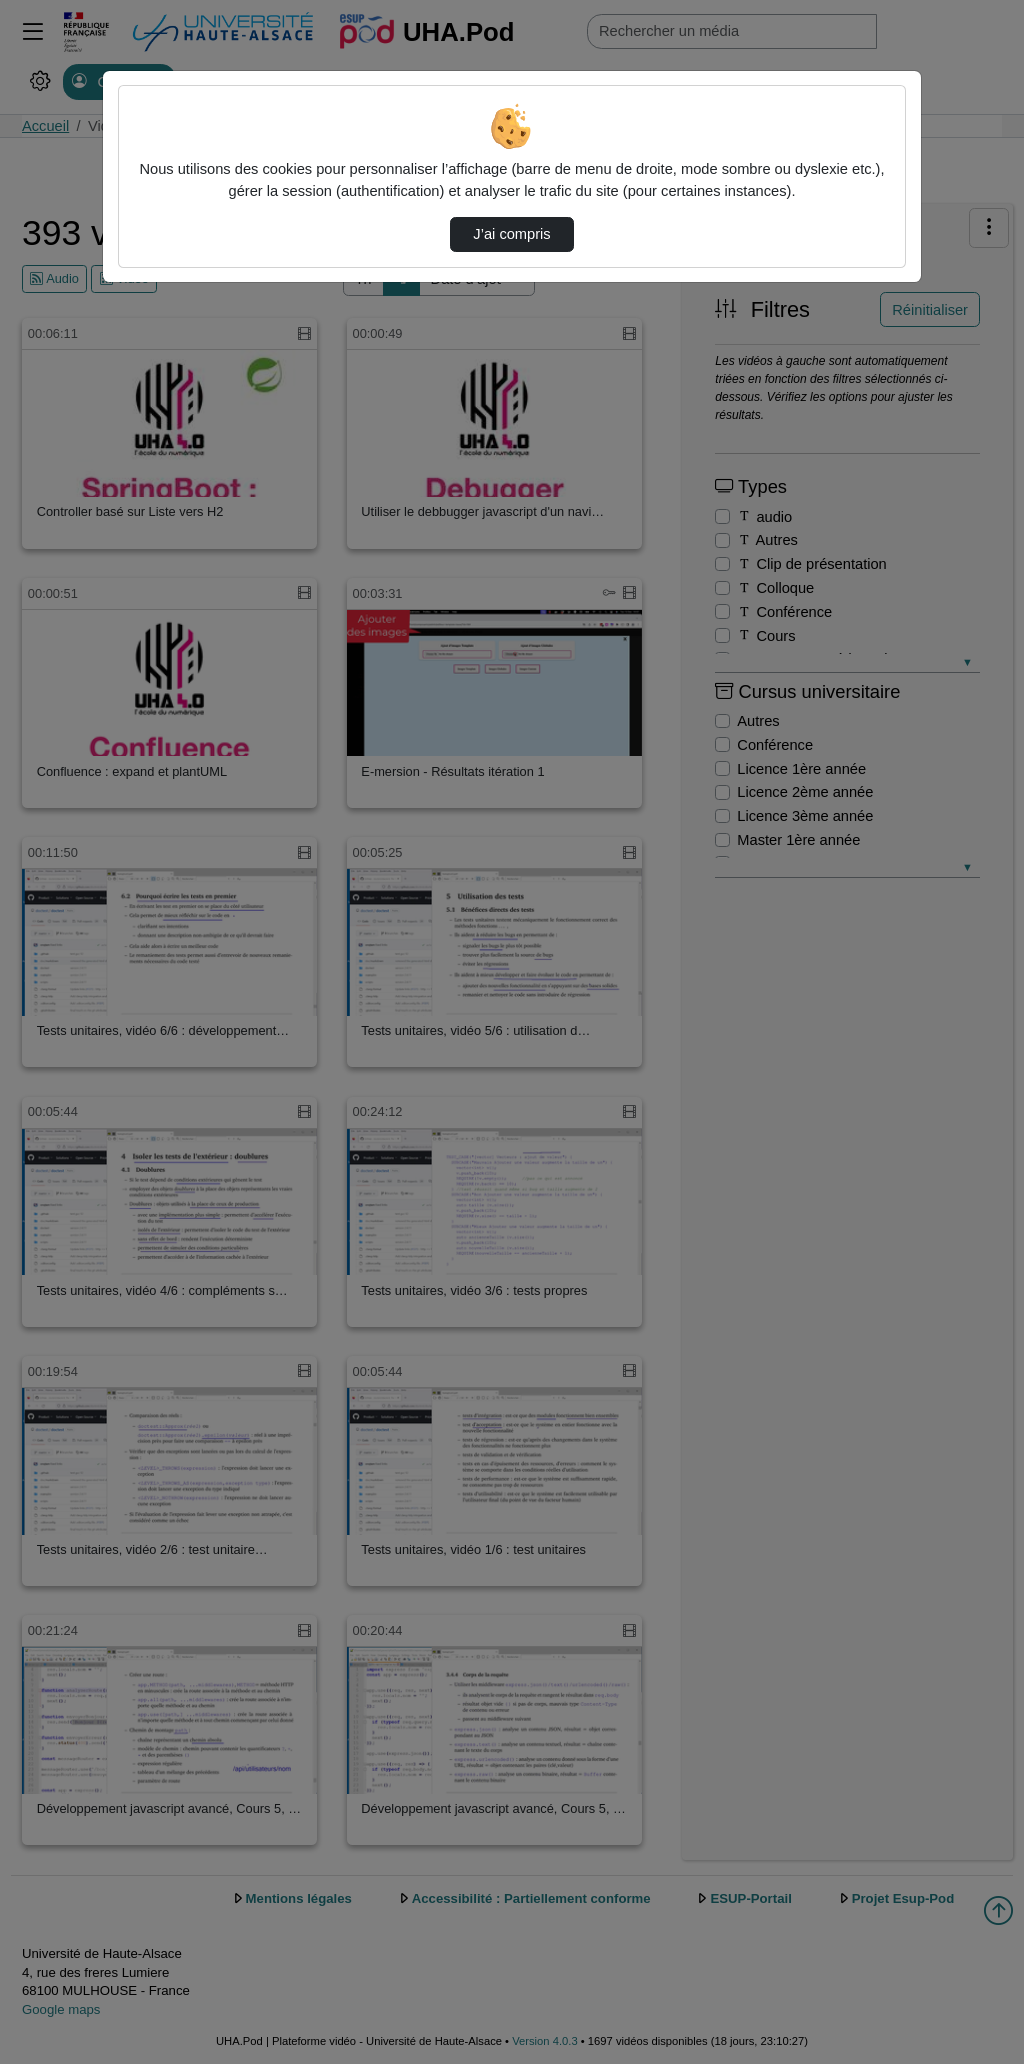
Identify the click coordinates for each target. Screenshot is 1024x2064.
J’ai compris (511, 234)
